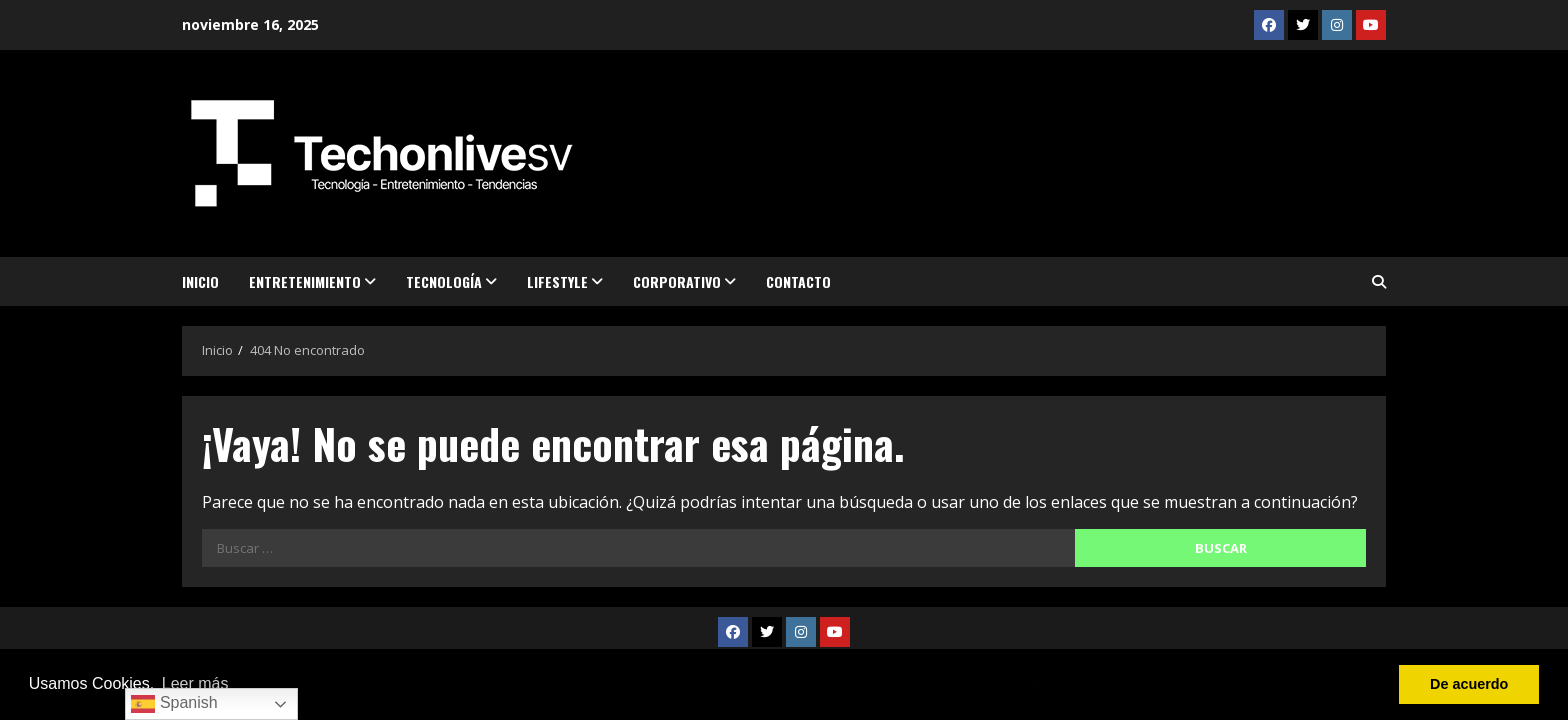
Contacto (798, 281)
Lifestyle (557, 281)
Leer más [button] (195, 683)
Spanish (174, 704)
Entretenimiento (305, 281)
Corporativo (677, 281)
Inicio (200, 281)
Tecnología (444, 281)
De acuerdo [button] (1469, 684)
